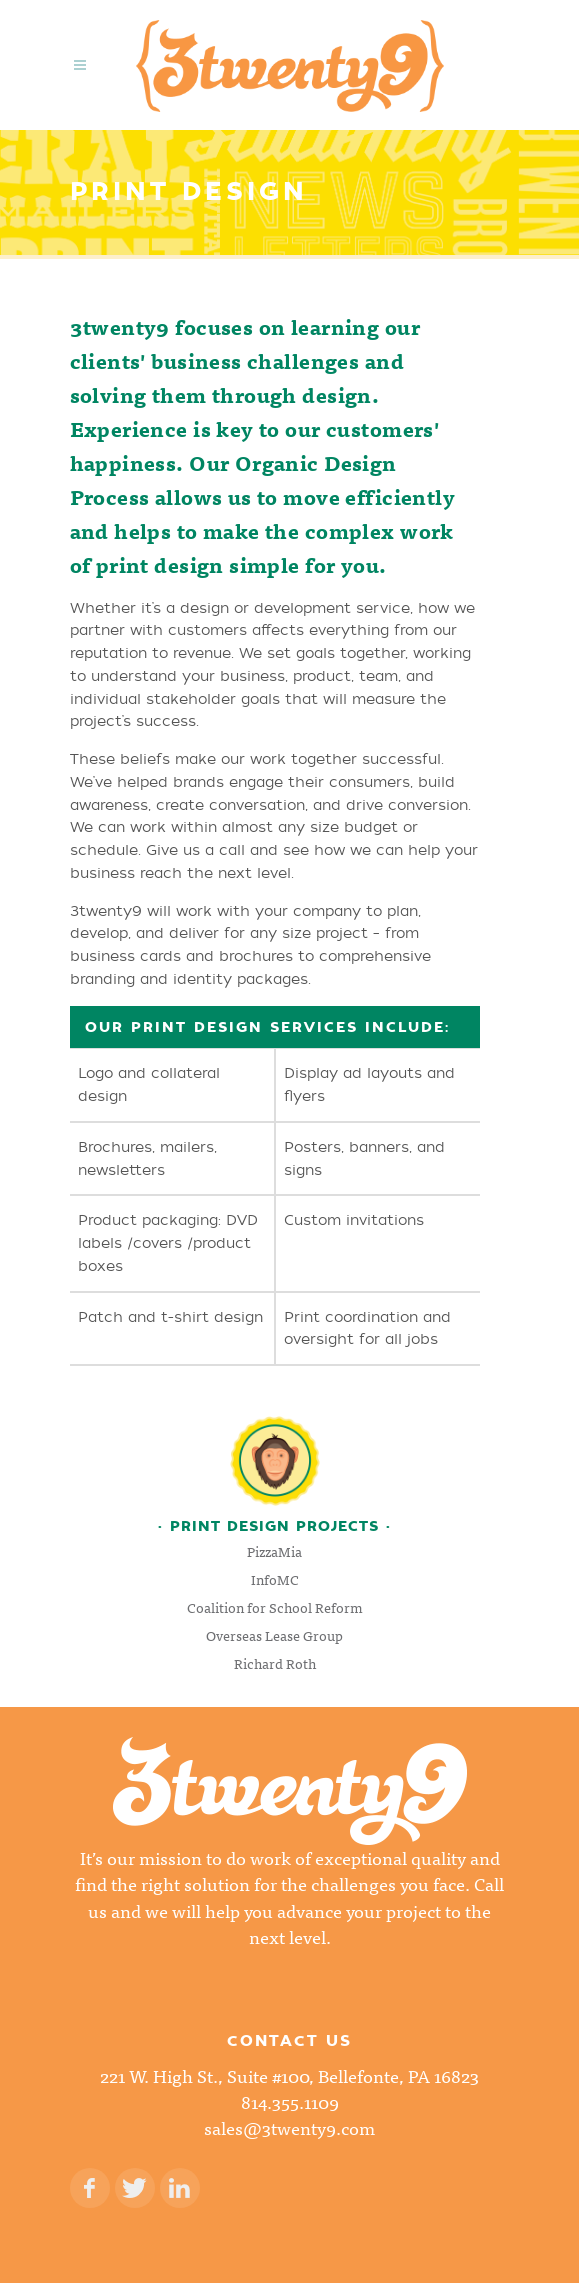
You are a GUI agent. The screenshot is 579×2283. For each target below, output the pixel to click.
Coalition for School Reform (275, 1607)
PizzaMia (274, 1551)
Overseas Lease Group (274, 1635)
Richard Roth (275, 1663)
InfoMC (275, 1579)
